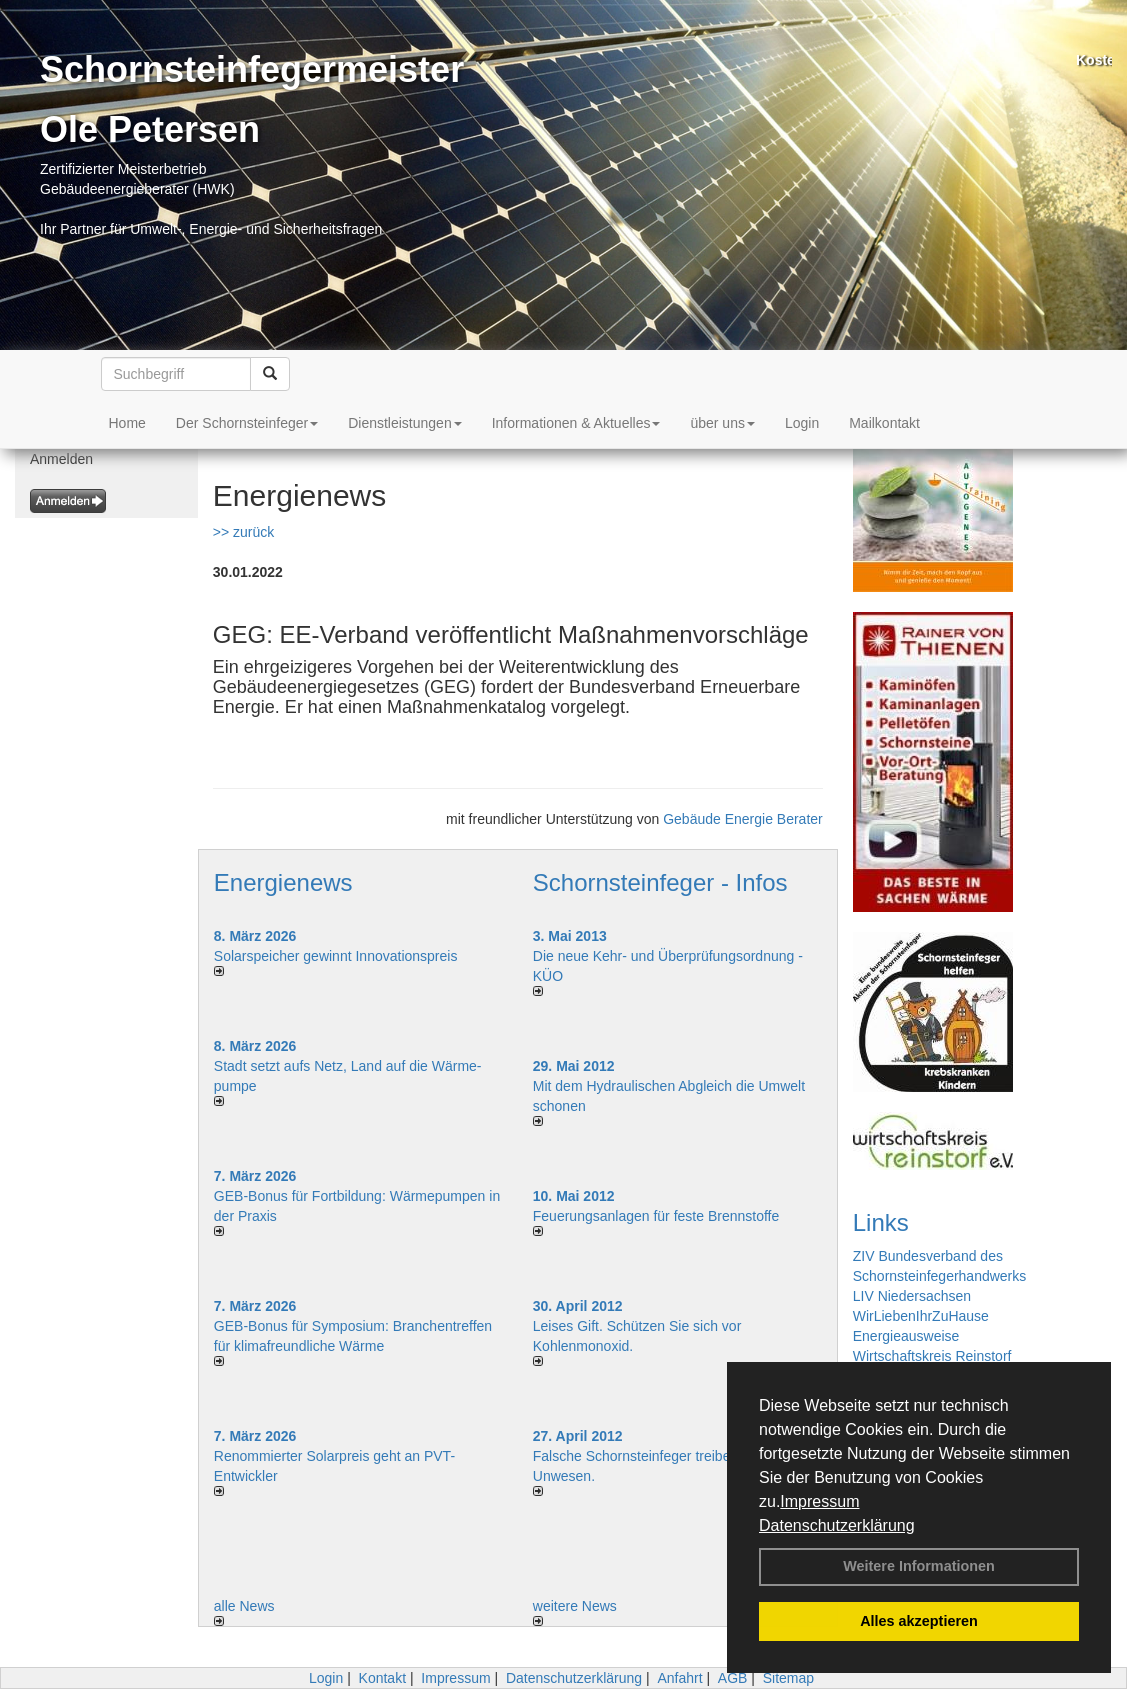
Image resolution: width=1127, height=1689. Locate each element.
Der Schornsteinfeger (247, 423)
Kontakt (382, 1678)
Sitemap (788, 1678)
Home (127, 423)
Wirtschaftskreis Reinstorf (932, 1356)
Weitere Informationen (919, 1566)
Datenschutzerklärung (837, 1525)
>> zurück (243, 532)
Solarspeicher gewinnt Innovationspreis (336, 956)
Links (881, 1222)
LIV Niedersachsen (912, 1296)
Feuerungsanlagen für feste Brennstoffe (656, 1216)
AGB (733, 1678)
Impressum (819, 1501)
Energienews (283, 882)
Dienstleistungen (405, 423)
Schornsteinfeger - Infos (660, 882)
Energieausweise (906, 1336)
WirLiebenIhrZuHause (921, 1316)
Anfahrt (679, 1678)
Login (802, 423)
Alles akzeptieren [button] (919, 1621)
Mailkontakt (884, 423)
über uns (722, 423)
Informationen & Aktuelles (576, 423)
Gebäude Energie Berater (743, 819)
